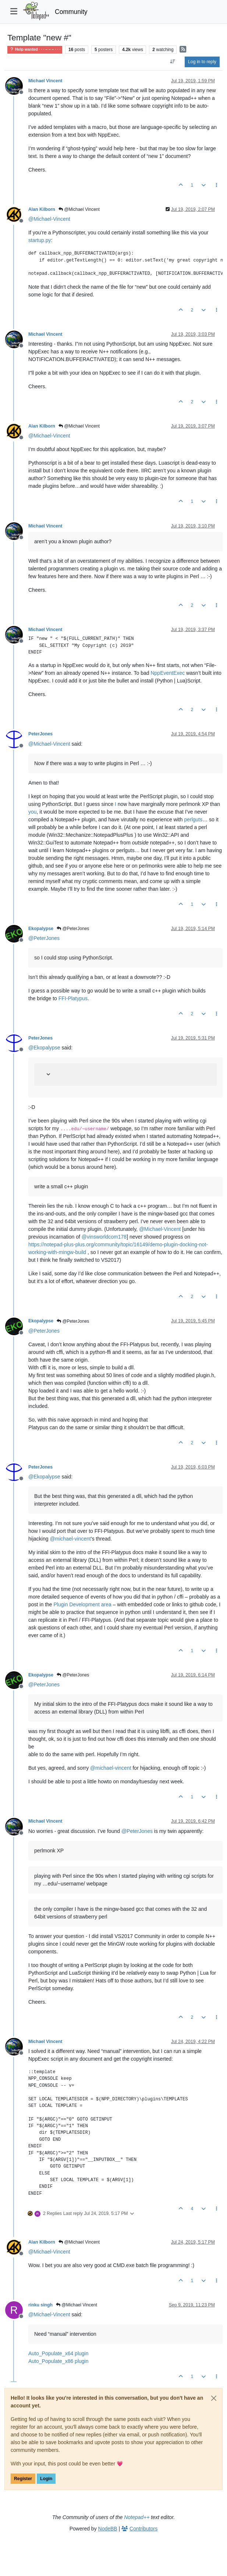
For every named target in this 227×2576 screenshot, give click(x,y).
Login (46, 2478)
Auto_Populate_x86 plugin (58, 2361)
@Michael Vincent (79, 209)
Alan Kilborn (41, 209)
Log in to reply (202, 61)
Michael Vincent (45, 80)
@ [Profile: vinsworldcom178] (104, 1237)
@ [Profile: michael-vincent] (70, 1539)
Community (71, 11)
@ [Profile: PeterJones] (44, 938)
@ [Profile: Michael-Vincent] (49, 219)
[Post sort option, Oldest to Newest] (173, 62)
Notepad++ (136, 2517)
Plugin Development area (82, 1604)
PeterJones (40, 733)
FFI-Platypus (73, 998)
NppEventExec (167, 673)
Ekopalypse (40, 928)
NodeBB (107, 2529)
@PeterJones (73, 928)
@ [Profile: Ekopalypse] (44, 1048)
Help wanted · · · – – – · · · (34, 49)
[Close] (213, 2398)
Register (23, 2478)
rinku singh (40, 2304)
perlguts (193, 819)
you (32, 812)
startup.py (39, 240)
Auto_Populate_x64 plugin (58, 2353)
